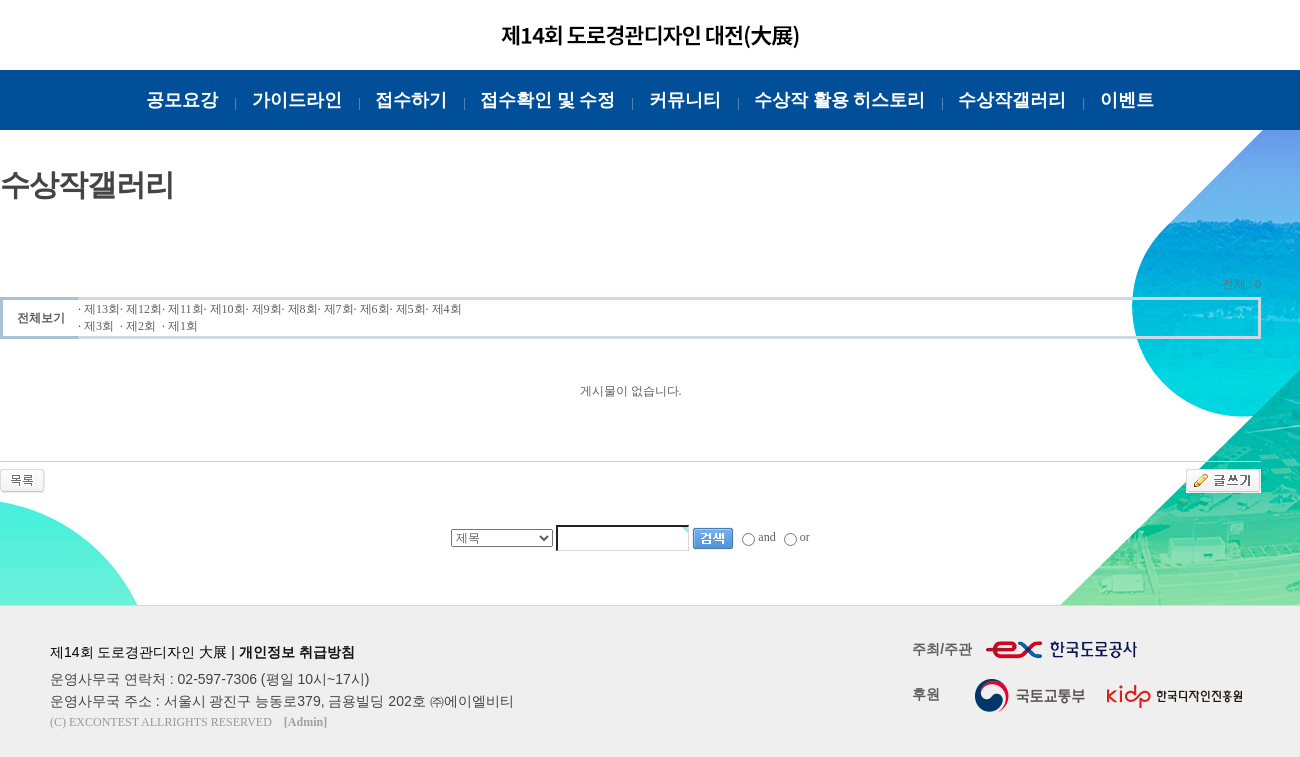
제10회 (228, 309)
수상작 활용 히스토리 (839, 100)
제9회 (267, 309)
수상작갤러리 (1012, 100)
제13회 (102, 309)
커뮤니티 (685, 100)
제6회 (375, 309)
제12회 (144, 309)
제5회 (411, 309)
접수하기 (411, 100)
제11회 (186, 309)
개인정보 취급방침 (297, 652)
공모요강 (182, 100)
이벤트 (1127, 100)
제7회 (339, 309)
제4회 (447, 309)
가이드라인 (297, 100)
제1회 (183, 326)
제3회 (99, 326)
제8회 (303, 309)
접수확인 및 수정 (547, 100)
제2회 (141, 326)
